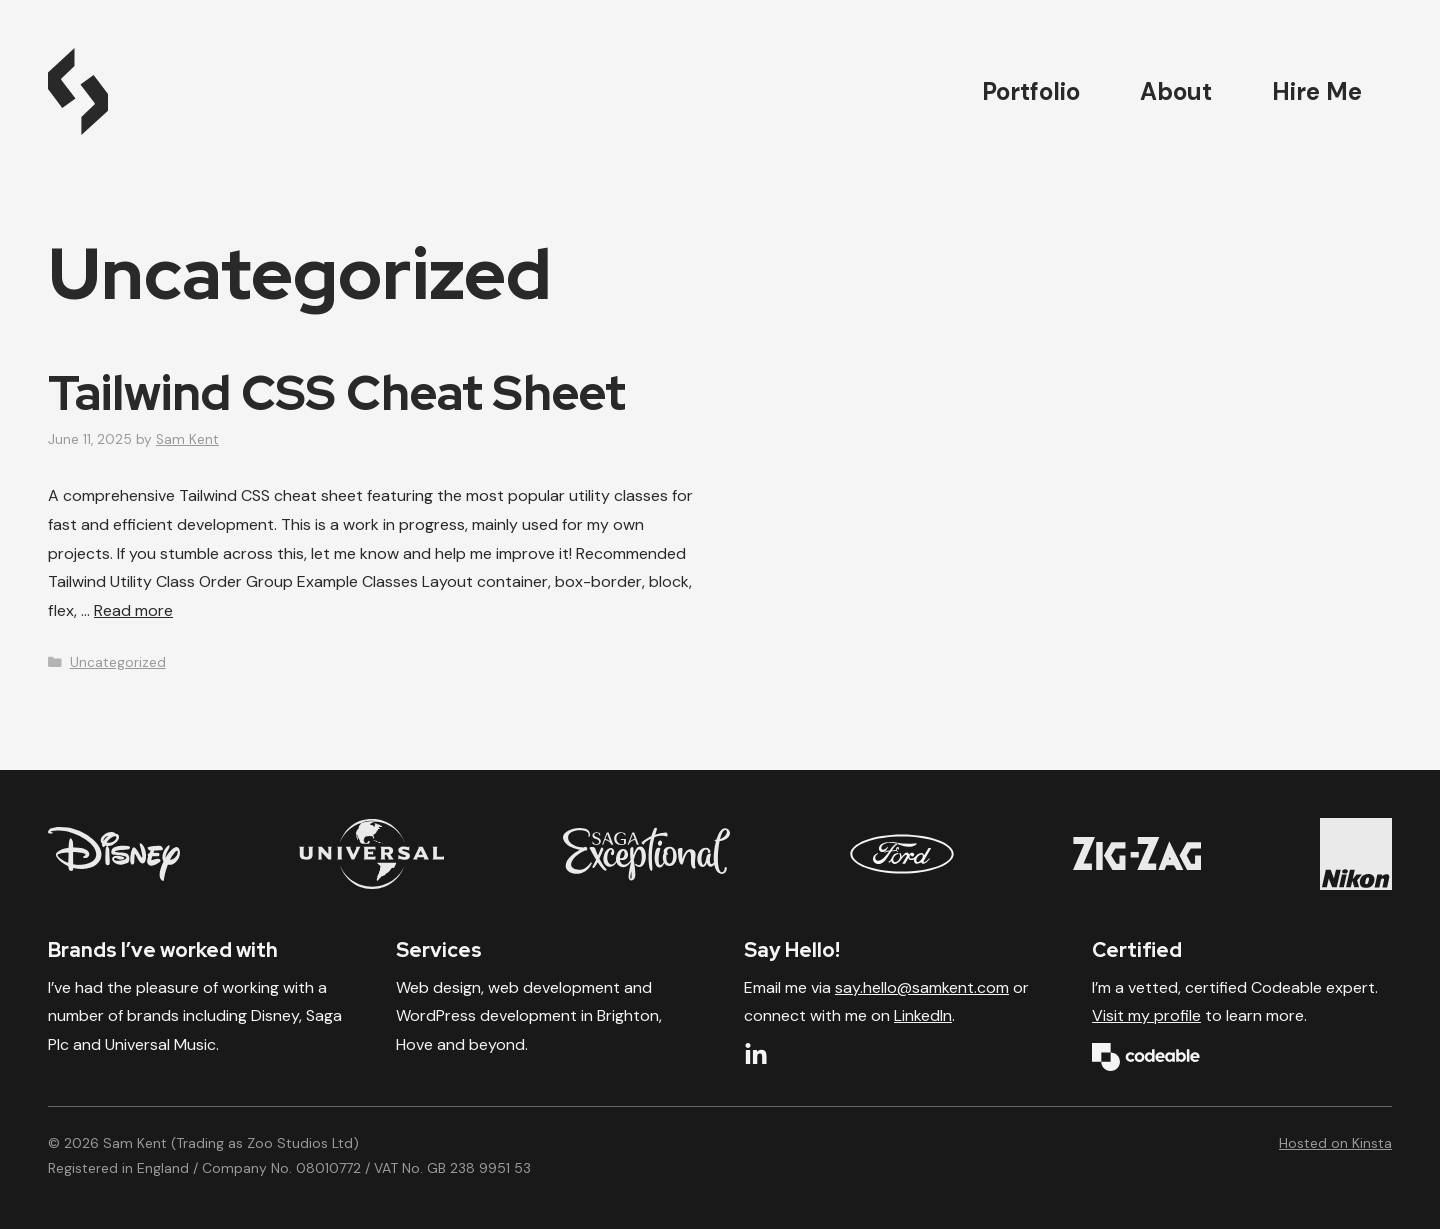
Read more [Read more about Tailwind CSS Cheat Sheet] (133, 610)
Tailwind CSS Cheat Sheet (337, 393)
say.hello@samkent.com (922, 987)
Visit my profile (1146, 1015)
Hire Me (1317, 91)
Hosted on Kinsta (1335, 1143)
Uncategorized (118, 662)
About (1176, 91)
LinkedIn (923, 1015)
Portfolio (1031, 91)
